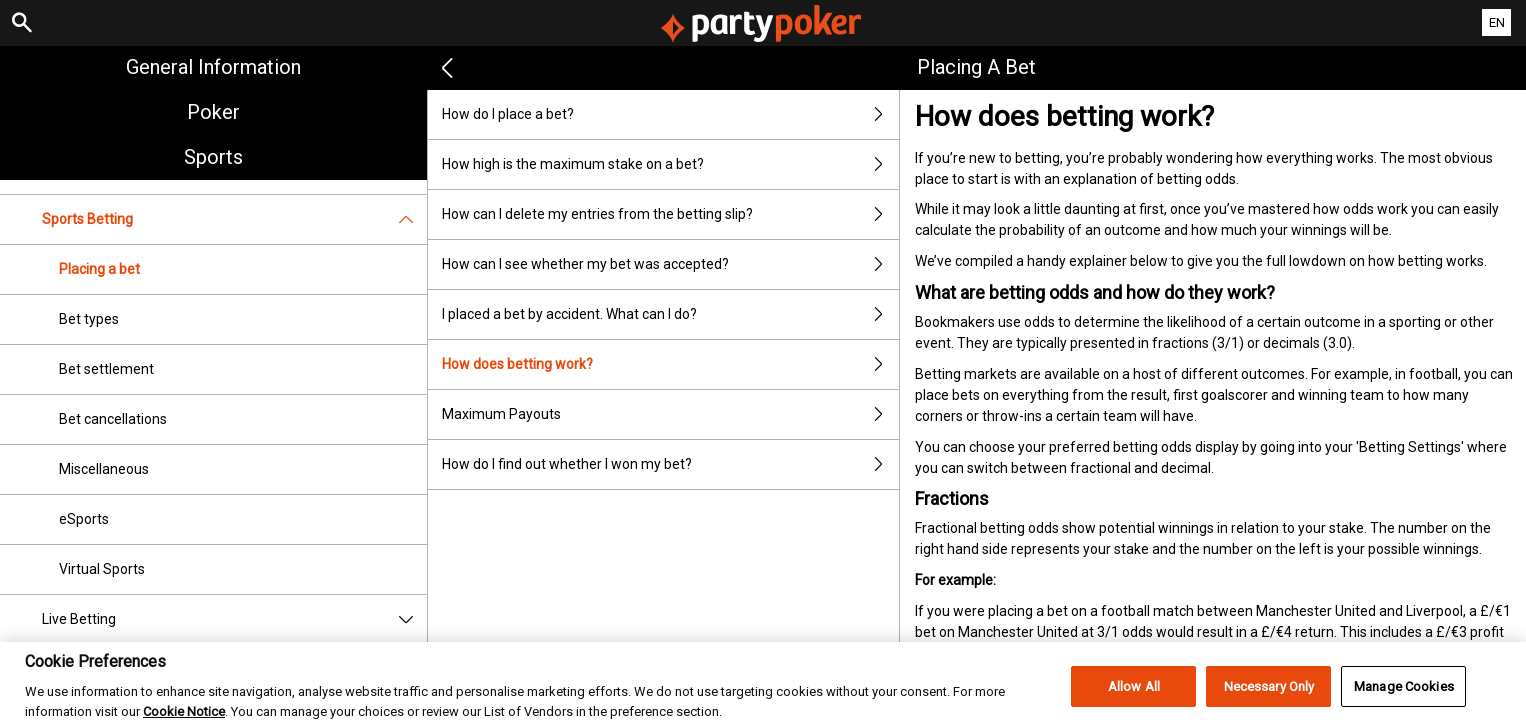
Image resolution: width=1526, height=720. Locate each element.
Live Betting (234, 619)
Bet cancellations (113, 419)
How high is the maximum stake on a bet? (670, 164)
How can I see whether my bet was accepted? (670, 264)
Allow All (1134, 696)
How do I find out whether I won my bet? (670, 464)
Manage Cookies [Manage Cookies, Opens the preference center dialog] (1404, 696)
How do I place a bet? (670, 114)
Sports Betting (234, 219)
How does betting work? (670, 364)
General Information (213, 67)
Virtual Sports (102, 569)
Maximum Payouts (670, 414)
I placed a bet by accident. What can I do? (670, 314)
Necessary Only (1269, 696)
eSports (84, 519)
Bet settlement (106, 369)
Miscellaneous (104, 469)
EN (1497, 22)
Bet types (89, 319)
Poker (213, 112)
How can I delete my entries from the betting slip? (670, 214)
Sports (213, 157)
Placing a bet (99, 269)
